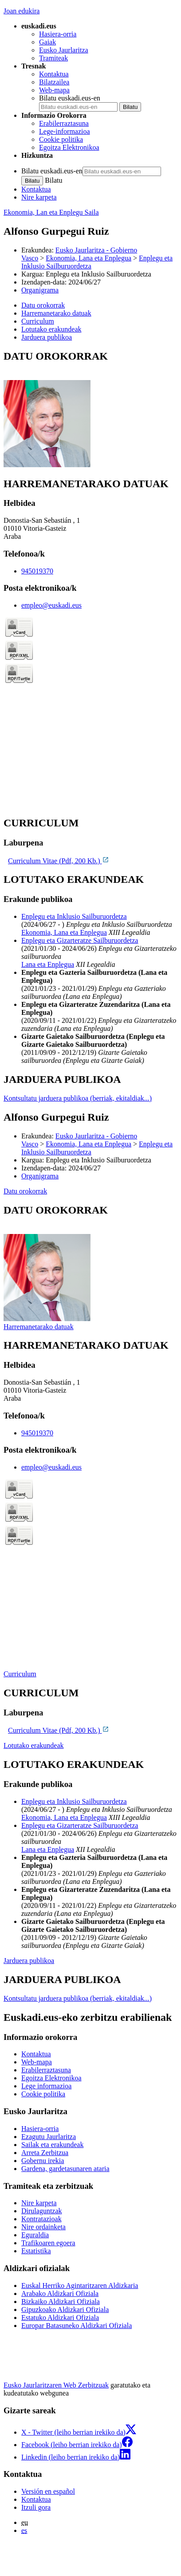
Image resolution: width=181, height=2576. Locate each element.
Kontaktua (54, 74)
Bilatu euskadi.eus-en (69, 98)
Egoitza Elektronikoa (69, 147)
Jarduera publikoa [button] (46, 337)
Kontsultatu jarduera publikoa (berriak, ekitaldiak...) (78, 1098)
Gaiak (47, 42)
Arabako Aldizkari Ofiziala (59, 2293)
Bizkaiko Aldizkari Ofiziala (60, 2301)
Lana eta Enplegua (47, 964)
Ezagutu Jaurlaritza (48, 2136)
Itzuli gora (36, 2507)
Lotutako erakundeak (34, 1745)
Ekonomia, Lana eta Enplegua (88, 258)
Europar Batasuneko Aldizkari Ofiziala (76, 2325)
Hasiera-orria (57, 34)
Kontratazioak (41, 2219)
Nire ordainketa (43, 2227)
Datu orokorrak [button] (43, 305)
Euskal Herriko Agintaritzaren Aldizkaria (79, 2285)
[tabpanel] (90, 409)
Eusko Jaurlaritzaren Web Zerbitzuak (56, 2385)
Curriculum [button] (37, 321)
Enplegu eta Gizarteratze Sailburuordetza (79, 940)
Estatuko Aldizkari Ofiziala (60, 2317)
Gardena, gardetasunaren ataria (65, 2168)
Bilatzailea (54, 82)
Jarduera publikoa (29, 1960)
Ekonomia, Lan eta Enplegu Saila (51, 212)
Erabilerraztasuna (64, 123)
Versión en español (48, 2491)
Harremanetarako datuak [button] (56, 313)
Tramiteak (53, 58)
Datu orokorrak (25, 1191)
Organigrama (40, 290)
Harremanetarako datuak (39, 1326)
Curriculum (20, 1674)
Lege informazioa (46, 2086)
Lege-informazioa (64, 131)
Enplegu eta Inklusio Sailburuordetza (74, 916)
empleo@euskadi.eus (51, 605)
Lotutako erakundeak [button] (51, 329)
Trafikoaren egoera (48, 2243)
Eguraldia (35, 2235)
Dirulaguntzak (41, 2211)
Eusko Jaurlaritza (63, 50)
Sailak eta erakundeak (52, 2144)
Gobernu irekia (42, 2160)
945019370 (37, 571)
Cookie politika (61, 139)
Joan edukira (21, 11)
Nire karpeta (39, 197)
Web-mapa (54, 90)
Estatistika (36, 2251)
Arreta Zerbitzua (44, 2152)
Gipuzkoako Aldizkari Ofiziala (65, 2309)
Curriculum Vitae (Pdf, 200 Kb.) (58, 861)
